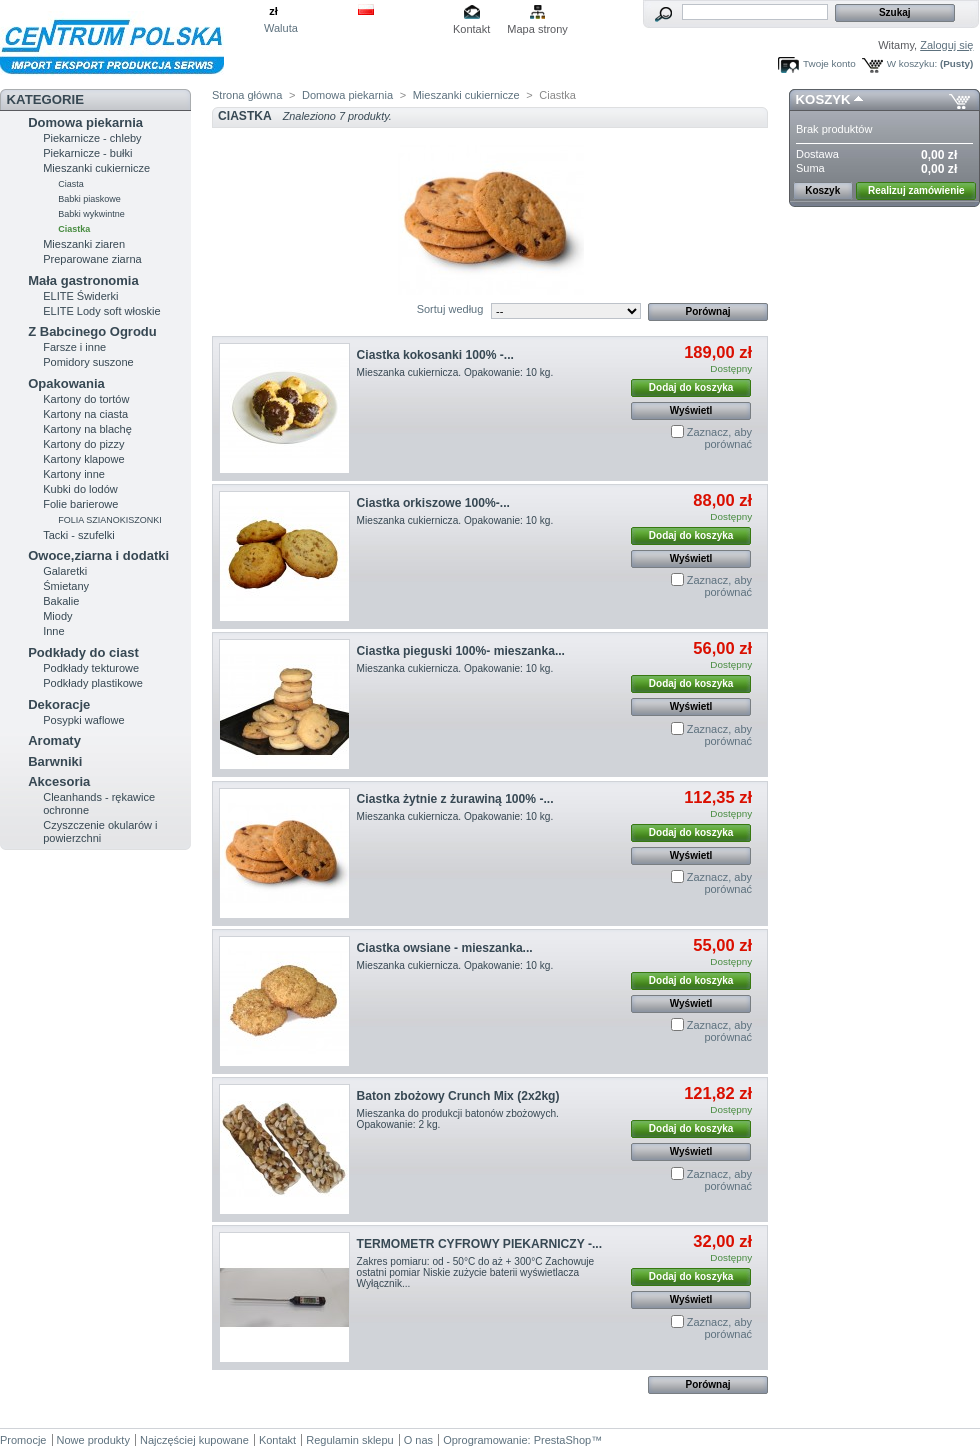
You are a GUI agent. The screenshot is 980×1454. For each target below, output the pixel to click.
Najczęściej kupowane (194, 1440)
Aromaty (54, 740)
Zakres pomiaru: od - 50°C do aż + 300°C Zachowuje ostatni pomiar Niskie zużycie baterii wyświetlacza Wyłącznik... (476, 1272)
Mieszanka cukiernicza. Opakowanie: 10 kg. (455, 372)
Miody (57, 616)
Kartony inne (74, 474)
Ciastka (74, 229)
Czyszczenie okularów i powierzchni (100, 831)
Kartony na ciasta (85, 414)
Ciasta (71, 184)
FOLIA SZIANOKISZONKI (110, 520)
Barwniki (55, 761)
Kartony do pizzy (83, 444)
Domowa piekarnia (85, 122)
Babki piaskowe (89, 199)
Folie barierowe (80, 504)
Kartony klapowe (83, 459)
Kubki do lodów (80, 489)
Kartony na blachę (87, 429)
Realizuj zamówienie (916, 190)
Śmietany (66, 586)
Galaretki (65, 571)
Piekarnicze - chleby (92, 138)
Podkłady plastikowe (93, 683)
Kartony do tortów (86, 399)
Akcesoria (59, 781)
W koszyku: (912, 63)
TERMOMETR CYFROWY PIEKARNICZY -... (479, 1244)
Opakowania (66, 383)
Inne (53, 631)
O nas (418, 1440)
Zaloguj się (946, 45)
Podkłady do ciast (83, 652)
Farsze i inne (74, 347)
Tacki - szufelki (79, 535)
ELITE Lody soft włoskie (101, 311)
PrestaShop (562, 1440)
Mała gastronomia (83, 280)
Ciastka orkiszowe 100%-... (433, 503)
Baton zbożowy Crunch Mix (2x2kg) (458, 1096)
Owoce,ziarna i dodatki (98, 555)
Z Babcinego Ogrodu (92, 331)
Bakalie (61, 601)
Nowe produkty (93, 1440)
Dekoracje (59, 704)
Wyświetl (691, 410)
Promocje (23, 1440)
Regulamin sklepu (349, 1440)
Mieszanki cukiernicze (96, 168)
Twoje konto (829, 63)
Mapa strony (537, 29)
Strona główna (247, 95)
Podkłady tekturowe (91, 668)
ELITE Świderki (80, 296)
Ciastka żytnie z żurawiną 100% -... (455, 799)
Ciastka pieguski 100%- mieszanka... (461, 651)
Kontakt (471, 29)
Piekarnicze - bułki (87, 153)
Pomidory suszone (88, 362)
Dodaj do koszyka (691, 387)
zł (273, 11)
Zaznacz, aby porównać (719, 438)
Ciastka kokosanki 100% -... (435, 355)
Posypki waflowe (83, 720)
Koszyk (823, 99)
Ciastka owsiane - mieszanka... (445, 948)
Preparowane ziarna (92, 259)
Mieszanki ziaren (84, 244)
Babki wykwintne (91, 214)
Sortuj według (450, 309)
